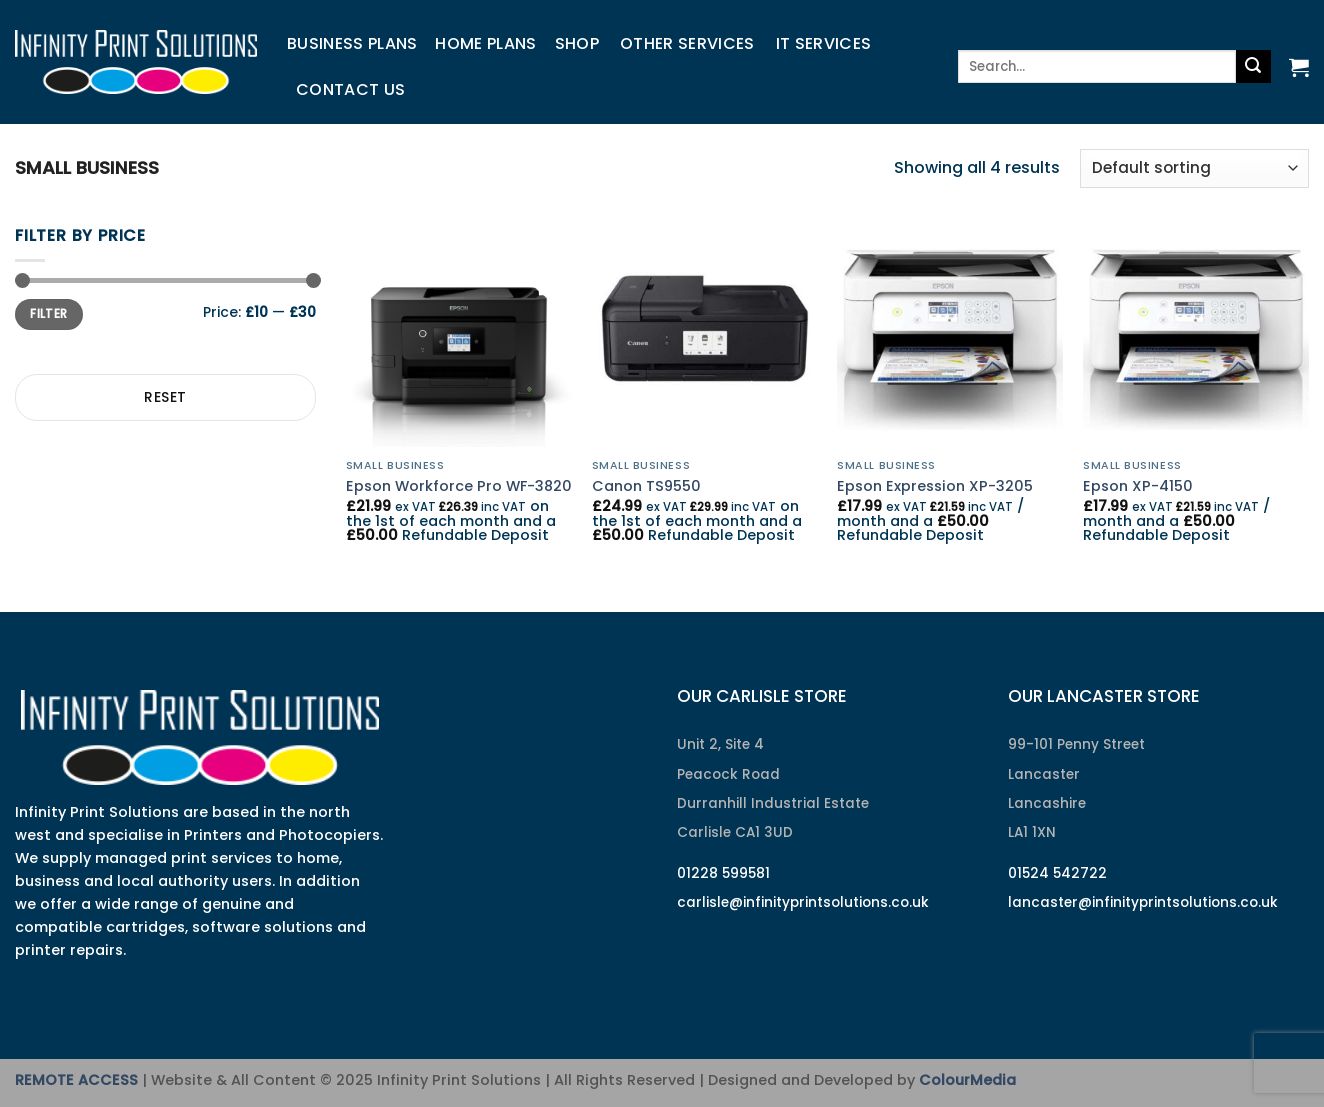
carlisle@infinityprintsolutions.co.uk (803, 902)
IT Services (824, 43)
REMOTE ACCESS (76, 1080)
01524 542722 (1057, 873)
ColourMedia (967, 1080)
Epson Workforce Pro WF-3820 (459, 486)
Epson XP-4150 (1138, 486)
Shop (577, 43)
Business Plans (352, 43)
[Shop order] (1194, 168)
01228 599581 (723, 873)
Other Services (687, 43)
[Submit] (1253, 67)
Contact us (350, 89)
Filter (48, 314)
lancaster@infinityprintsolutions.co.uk (1143, 902)
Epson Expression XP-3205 (935, 486)
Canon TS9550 (646, 486)
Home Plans (485, 43)
